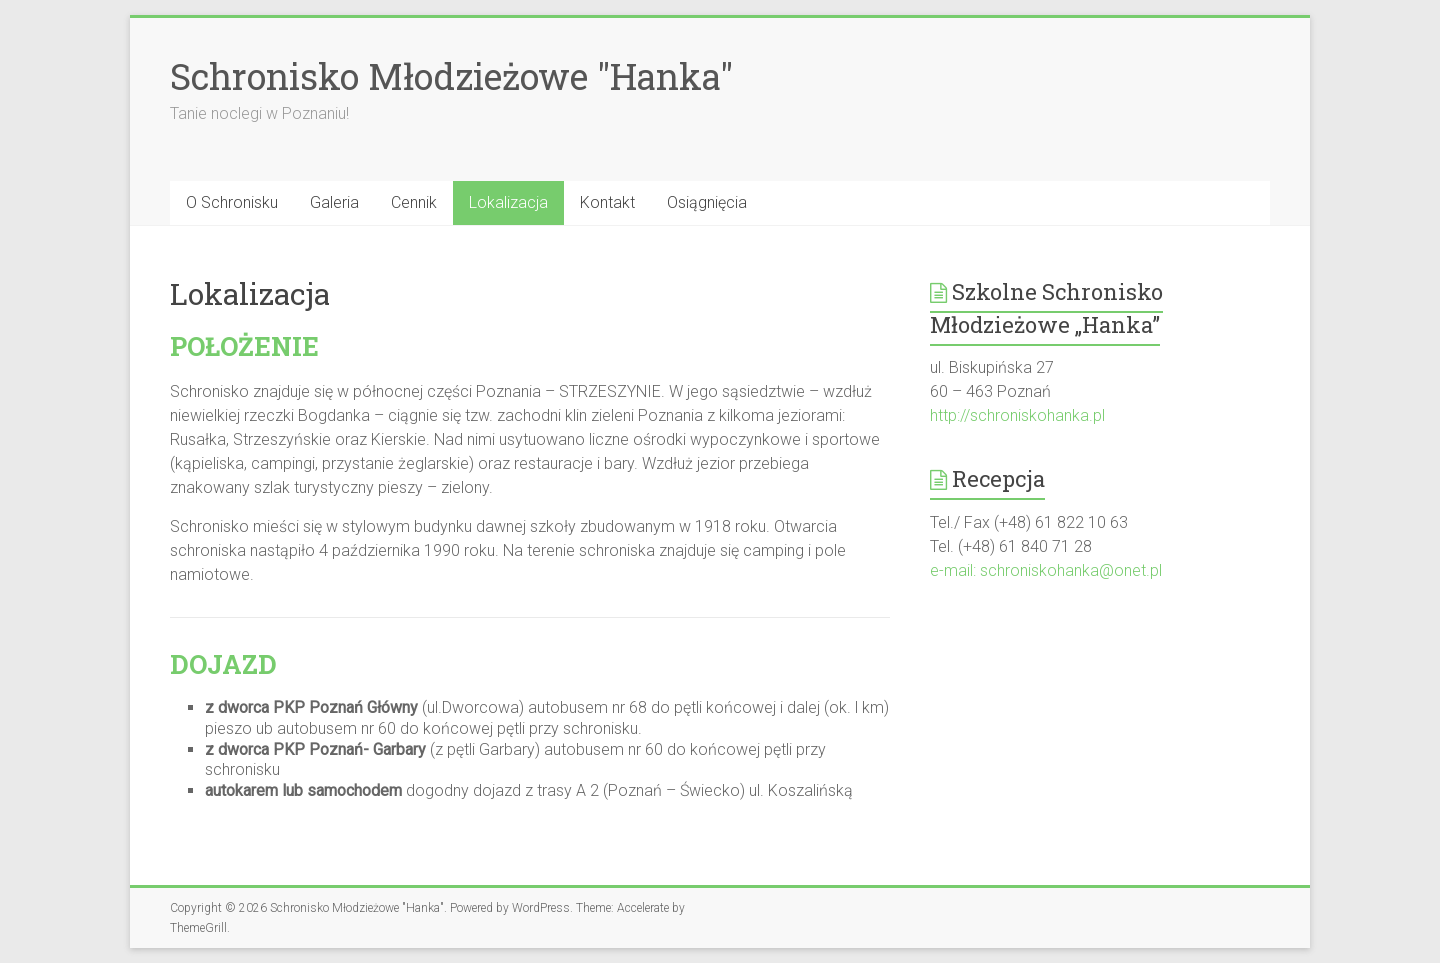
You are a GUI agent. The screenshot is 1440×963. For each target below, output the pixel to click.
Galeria (334, 202)
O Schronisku (232, 202)
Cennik (414, 202)
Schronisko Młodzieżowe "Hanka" (451, 76)
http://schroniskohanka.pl (1017, 415)
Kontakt (607, 202)
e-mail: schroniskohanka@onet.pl (1046, 570)
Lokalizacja (508, 202)
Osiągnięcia (707, 202)
